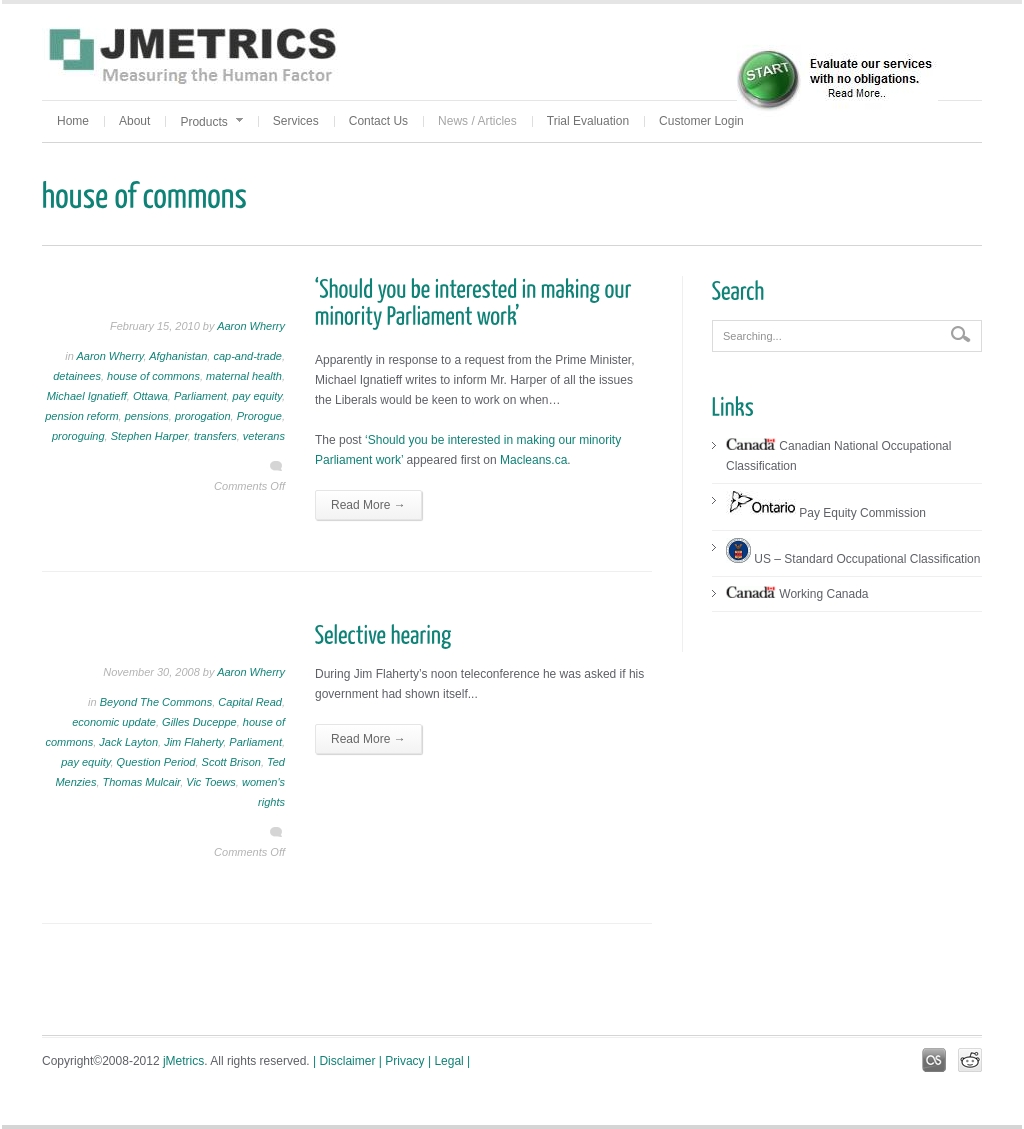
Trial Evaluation (588, 121)
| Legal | (449, 1061)
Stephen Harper (149, 436)
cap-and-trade (247, 356)
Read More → (368, 505)
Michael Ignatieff (87, 396)
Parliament (200, 396)
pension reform (81, 416)
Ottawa (150, 396)
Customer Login (701, 121)
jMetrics (183, 1061)
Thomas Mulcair (142, 782)
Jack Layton (128, 742)
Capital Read (250, 702)
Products (211, 122)
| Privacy (402, 1061)
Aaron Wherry (251, 326)
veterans (264, 436)
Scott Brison (231, 762)
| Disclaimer (344, 1061)
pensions (147, 416)
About (134, 121)
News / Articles (477, 121)
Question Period (156, 762)
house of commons (153, 376)
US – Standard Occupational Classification (853, 559)
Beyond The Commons (156, 702)
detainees (77, 376)
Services (296, 121)
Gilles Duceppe (199, 722)
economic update (114, 722)
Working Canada (797, 594)
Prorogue (259, 416)
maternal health (244, 376)
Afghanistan (178, 356)
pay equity (257, 396)
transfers (215, 436)
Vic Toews (211, 782)
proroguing (78, 436)
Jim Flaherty (193, 742)
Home (73, 121)
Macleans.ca (533, 460)
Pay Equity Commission (826, 513)
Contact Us (378, 121)
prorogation (203, 416)
